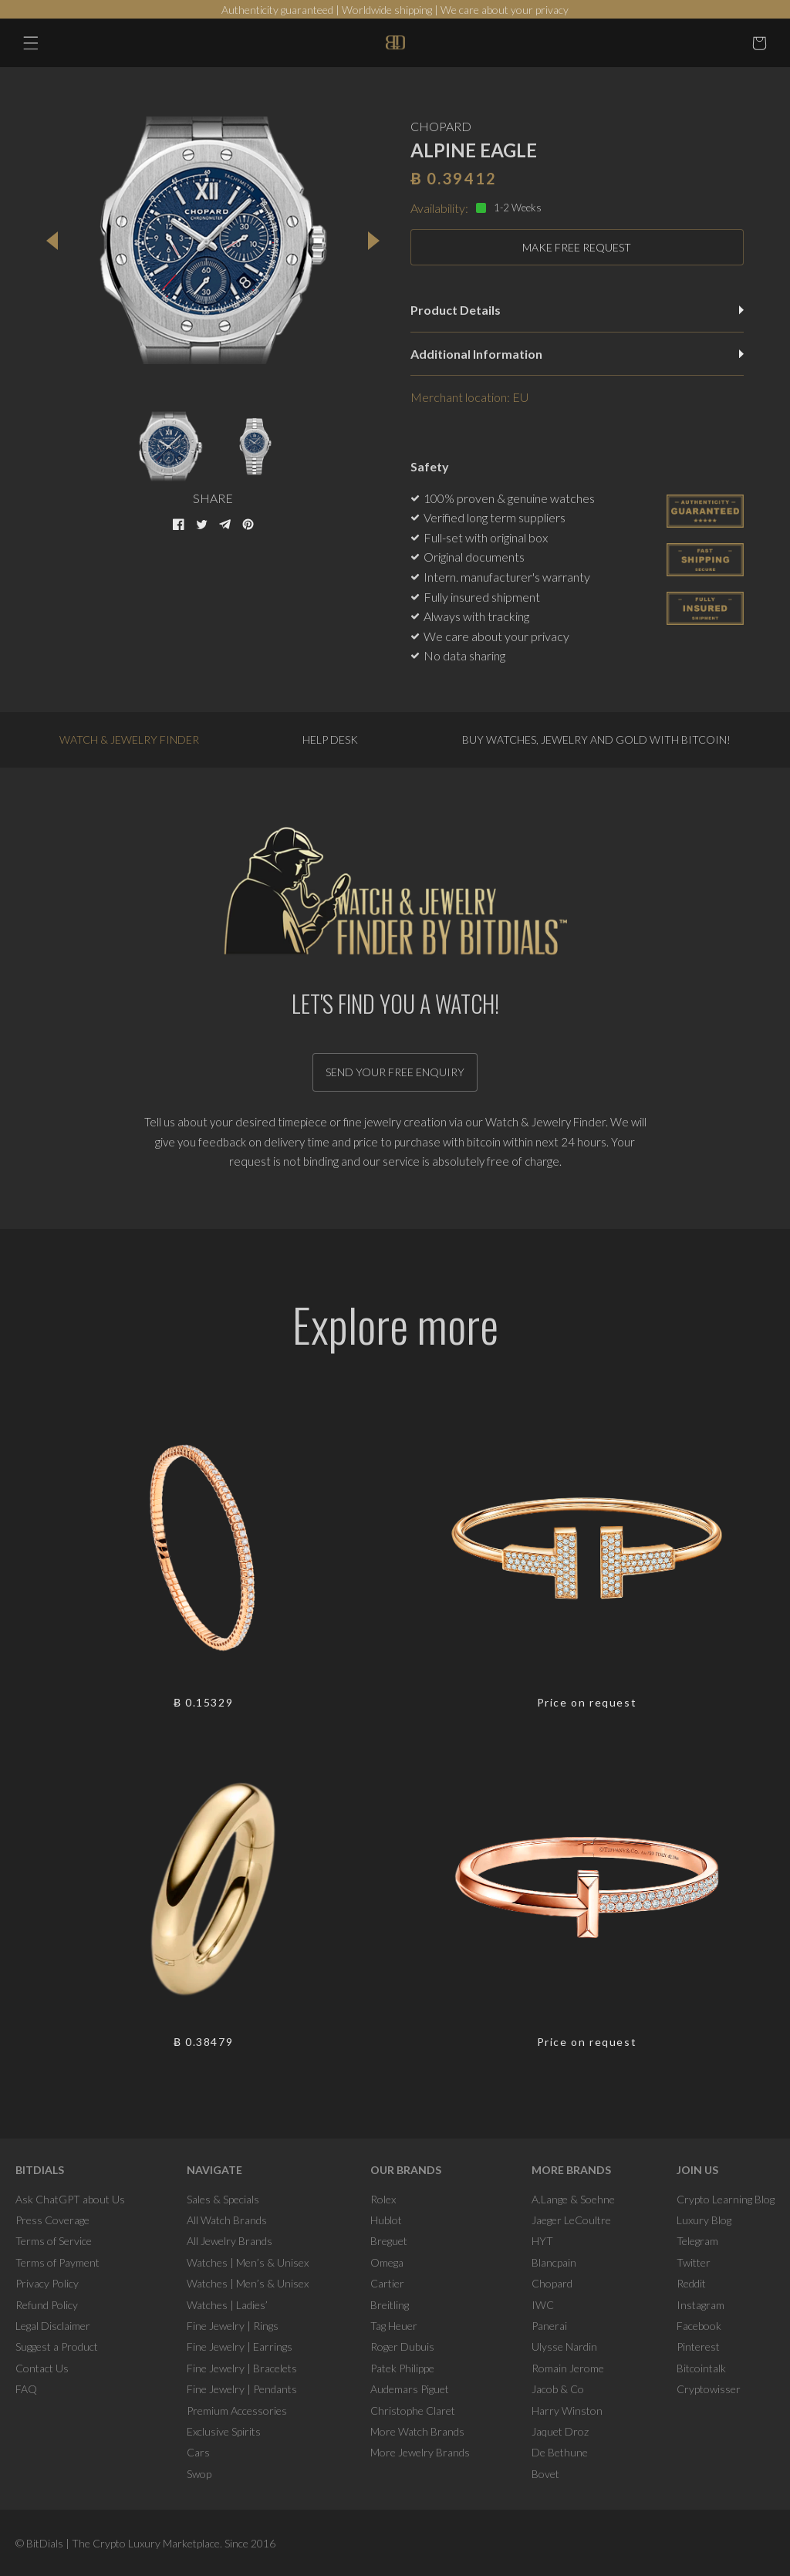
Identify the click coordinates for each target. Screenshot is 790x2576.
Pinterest (698, 2346)
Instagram (700, 2304)
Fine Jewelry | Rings (233, 2325)
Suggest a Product (56, 2346)
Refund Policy (46, 2304)
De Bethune (560, 2452)
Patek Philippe (402, 2368)
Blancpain (554, 2262)
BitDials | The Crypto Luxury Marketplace (123, 2543)
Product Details (577, 309)
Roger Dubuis (402, 2346)
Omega (386, 2262)
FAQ (26, 2388)
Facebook (699, 2325)
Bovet (545, 2473)
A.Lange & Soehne (573, 2199)
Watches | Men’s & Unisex (248, 2262)
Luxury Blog (704, 2220)
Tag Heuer (393, 2325)
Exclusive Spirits (224, 2431)
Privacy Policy (47, 2283)
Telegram (697, 2240)
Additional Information (577, 353)
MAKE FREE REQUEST (576, 247)
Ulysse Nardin (564, 2346)
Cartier (387, 2283)
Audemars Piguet (409, 2388)
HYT (542, 2240)
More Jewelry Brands (420, 2452)
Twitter (694, 2262)
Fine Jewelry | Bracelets (242, 2368)
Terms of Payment (57, 2262)
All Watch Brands (227, 2220)
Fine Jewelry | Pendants (242, 2388)
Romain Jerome (568, 2368)
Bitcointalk (701, 2368)
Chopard (552, 2283)
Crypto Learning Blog (726, 2199)
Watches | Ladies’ (227, 2304)
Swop (199, 2473)
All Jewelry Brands (229, 2240)
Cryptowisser (709, 2388)
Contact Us (42, 2368)
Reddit (691, 2283)
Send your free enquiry (395, 1072)
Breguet (388, 2240)
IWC (543, 2304)
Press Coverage (52, 2220)
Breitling (389, 2304)
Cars (198, 2452)
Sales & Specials (223, 2199)
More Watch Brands (417, 2431)
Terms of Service (53, 2240)
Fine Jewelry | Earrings (239, 2346)
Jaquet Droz (560, 2431)
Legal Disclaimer (52, 2325)
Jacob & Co (558, 2388)
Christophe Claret (412, 2410)
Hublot (386, 2220)
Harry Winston (567, 2410)
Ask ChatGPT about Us (70, 2199)
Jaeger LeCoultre (571, 2220)
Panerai (549, 2325)
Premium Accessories (237, 2410)
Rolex (383, 2199)
